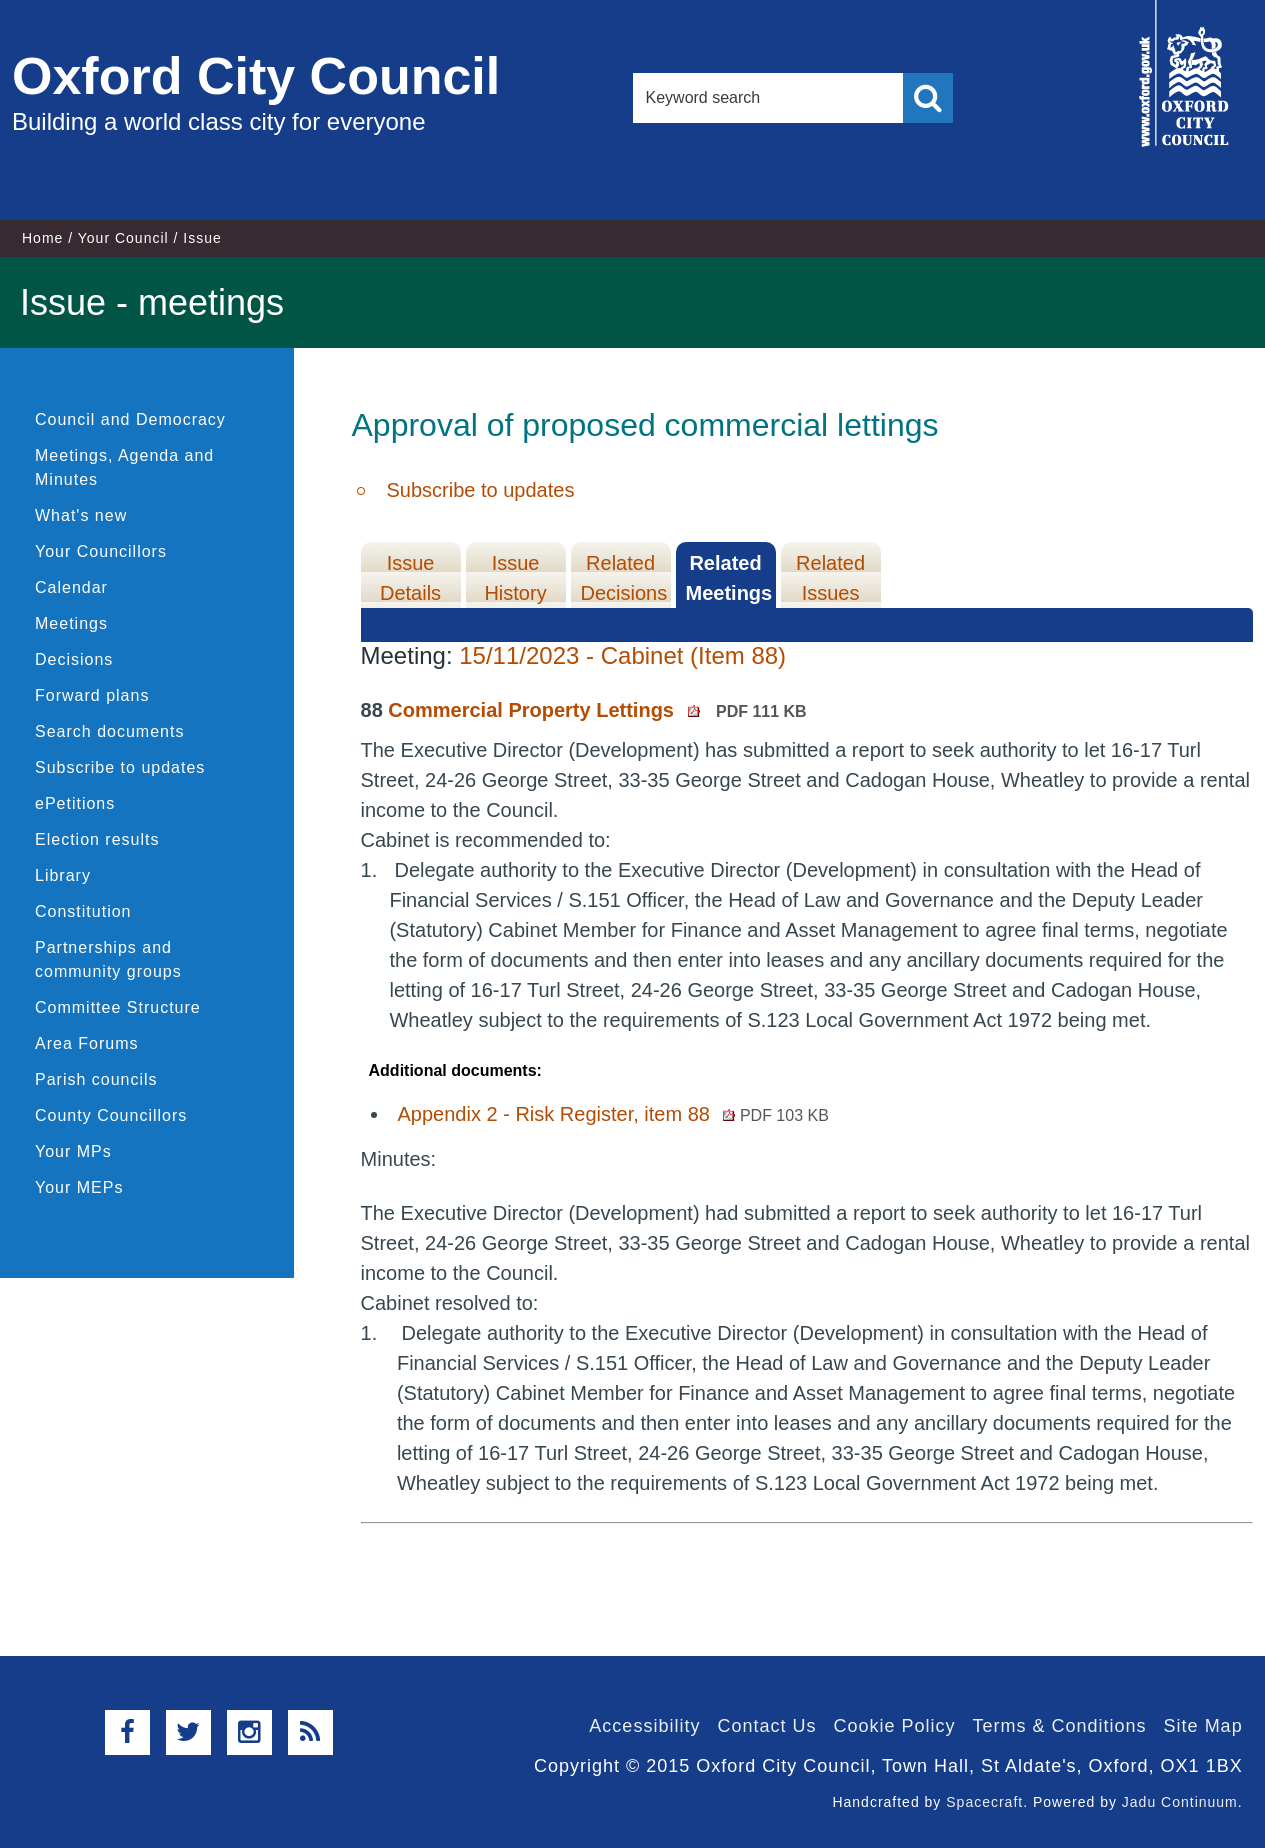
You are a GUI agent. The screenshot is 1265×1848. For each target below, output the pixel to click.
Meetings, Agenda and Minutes (124, 467)
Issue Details (410, 578)
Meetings (71, 623)
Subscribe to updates (120, 767)
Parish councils (96, 1079)
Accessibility (644, 1726)
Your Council (123, 238)
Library (63, 875)
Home (42, 238)
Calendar (71, 587)
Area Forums (86, 1043)
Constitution (83, 911)
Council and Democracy (130, 419)
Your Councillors (101, 551)
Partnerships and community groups (108, 959)
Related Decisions (624, 578)
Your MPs (73, 1151)
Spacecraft (984, 1802)
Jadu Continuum (1180, 1802)
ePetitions (75, 803)
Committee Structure (118, 1007)
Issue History (515, 578)
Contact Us (766, 1726)
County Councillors (111, 1115)
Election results (97, 839)
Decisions (74, 659)
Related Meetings (729, 578)
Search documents (109, 731)
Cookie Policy (894, 1726)
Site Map (1203, 1726)
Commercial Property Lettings (597, 710)
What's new (81, 515)
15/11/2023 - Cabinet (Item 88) (622, 655)
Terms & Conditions (1060, 1726)
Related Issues (830, 578)
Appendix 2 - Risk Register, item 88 (613, 1114)
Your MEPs (79, 1187)
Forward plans (92, 695)
